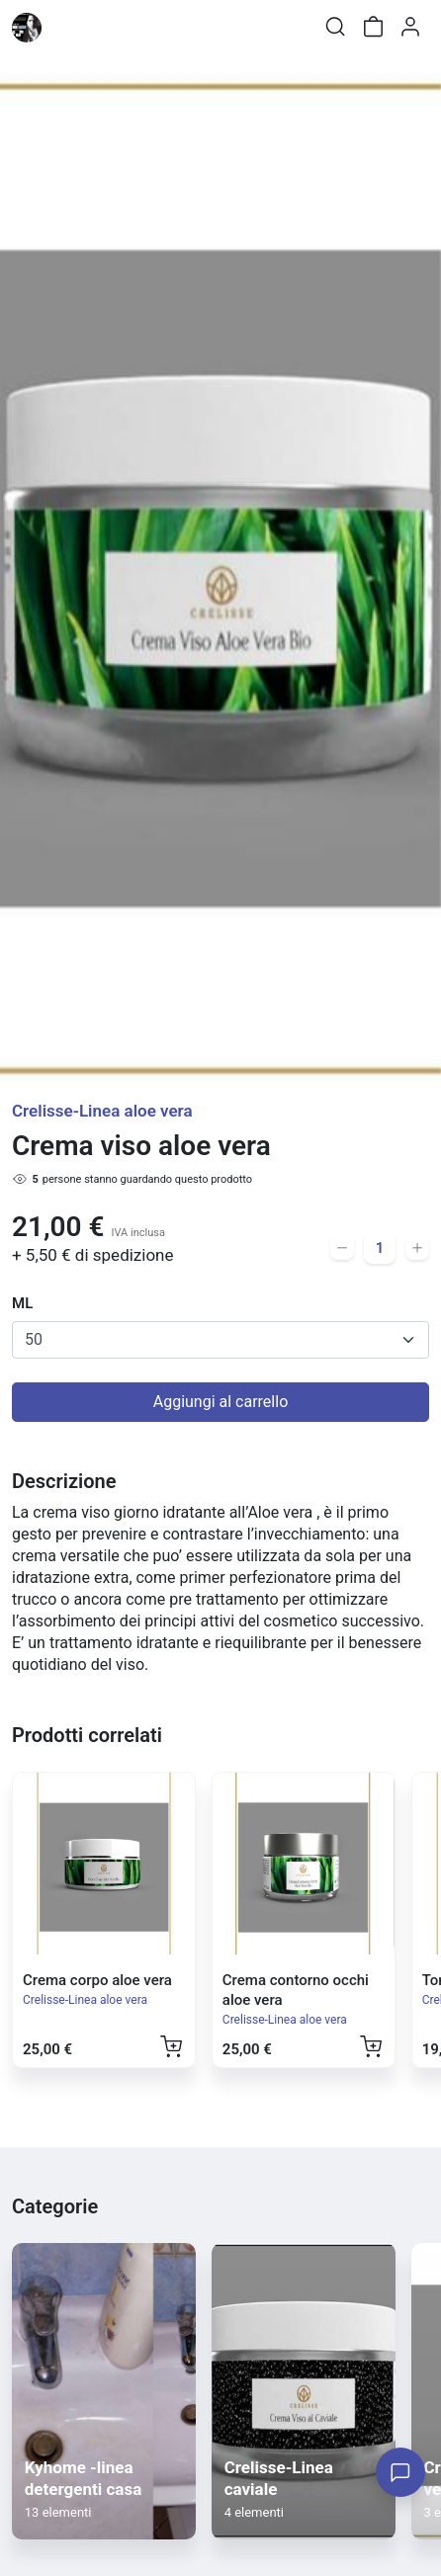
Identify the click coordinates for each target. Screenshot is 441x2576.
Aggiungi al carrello (221, 1401)
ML (22, 1303)
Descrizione (64, 1481)
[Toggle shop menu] (66, 26)
